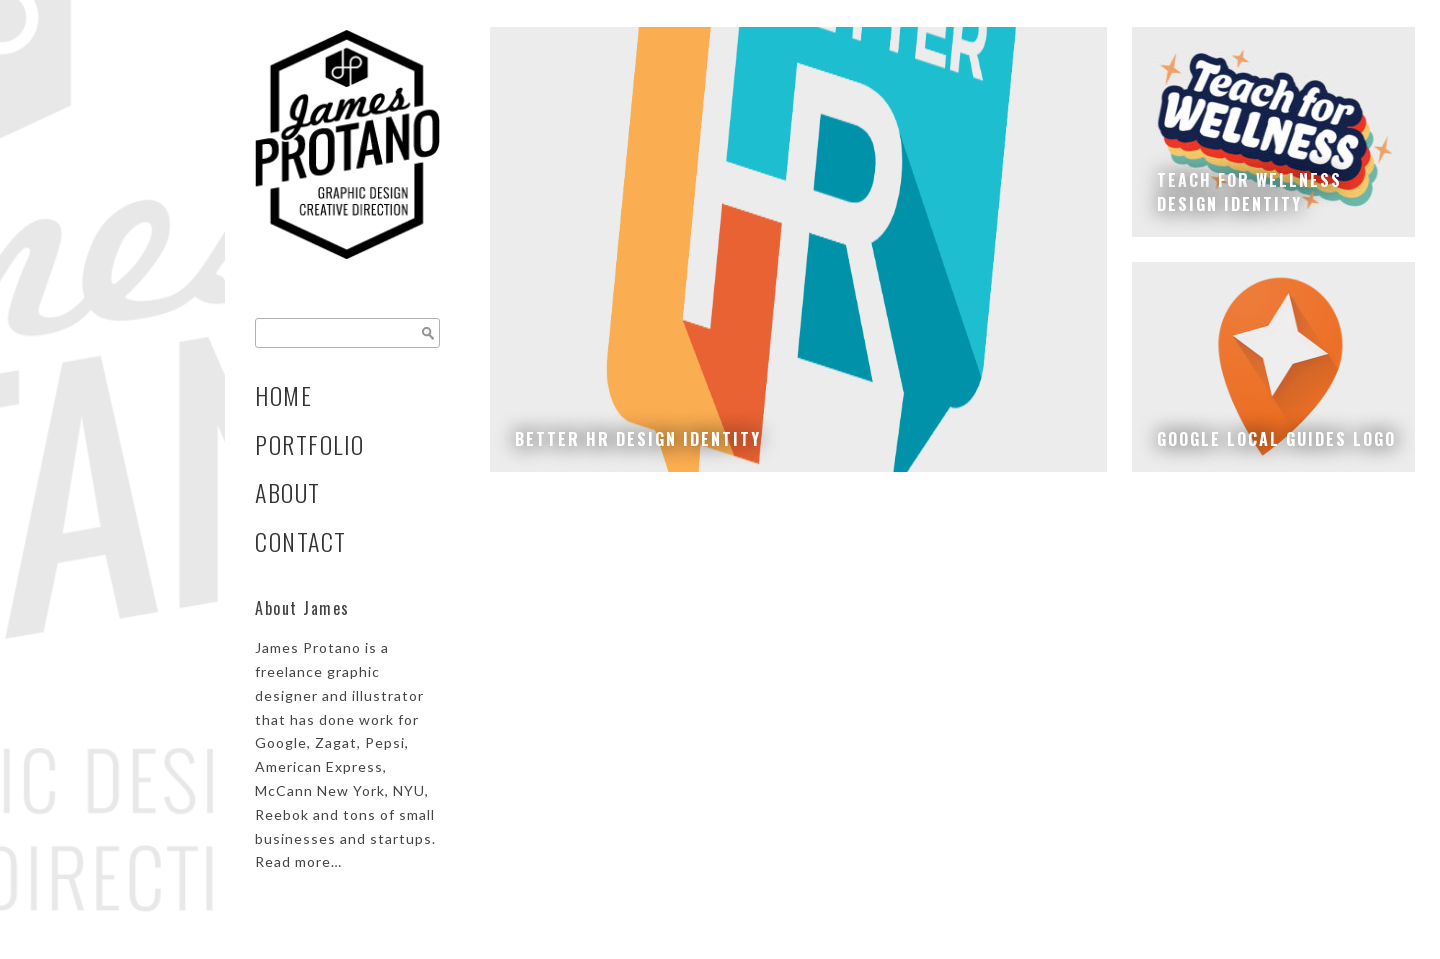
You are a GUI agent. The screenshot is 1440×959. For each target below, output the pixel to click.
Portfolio (310, 444)
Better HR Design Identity (638, 439)
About (288, 492)
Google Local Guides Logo (1276, 439)
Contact (301, 541)
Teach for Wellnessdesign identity (1249, 192)
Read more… (298, 861)
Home (283, 395)
